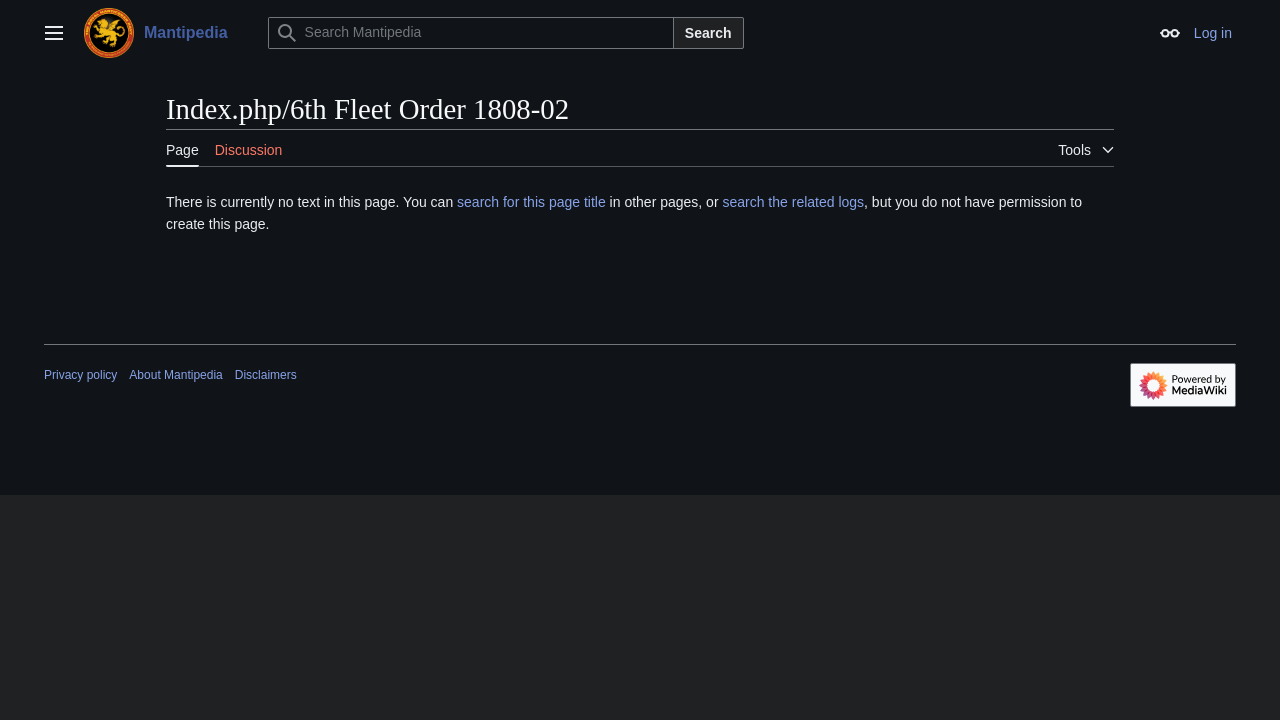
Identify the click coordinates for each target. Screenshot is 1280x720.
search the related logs (793, 202)
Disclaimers (266, 375)
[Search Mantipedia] (471, 33)
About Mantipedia (175, 375)
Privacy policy (80, 375)
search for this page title (531, 202)
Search (708, 33)
